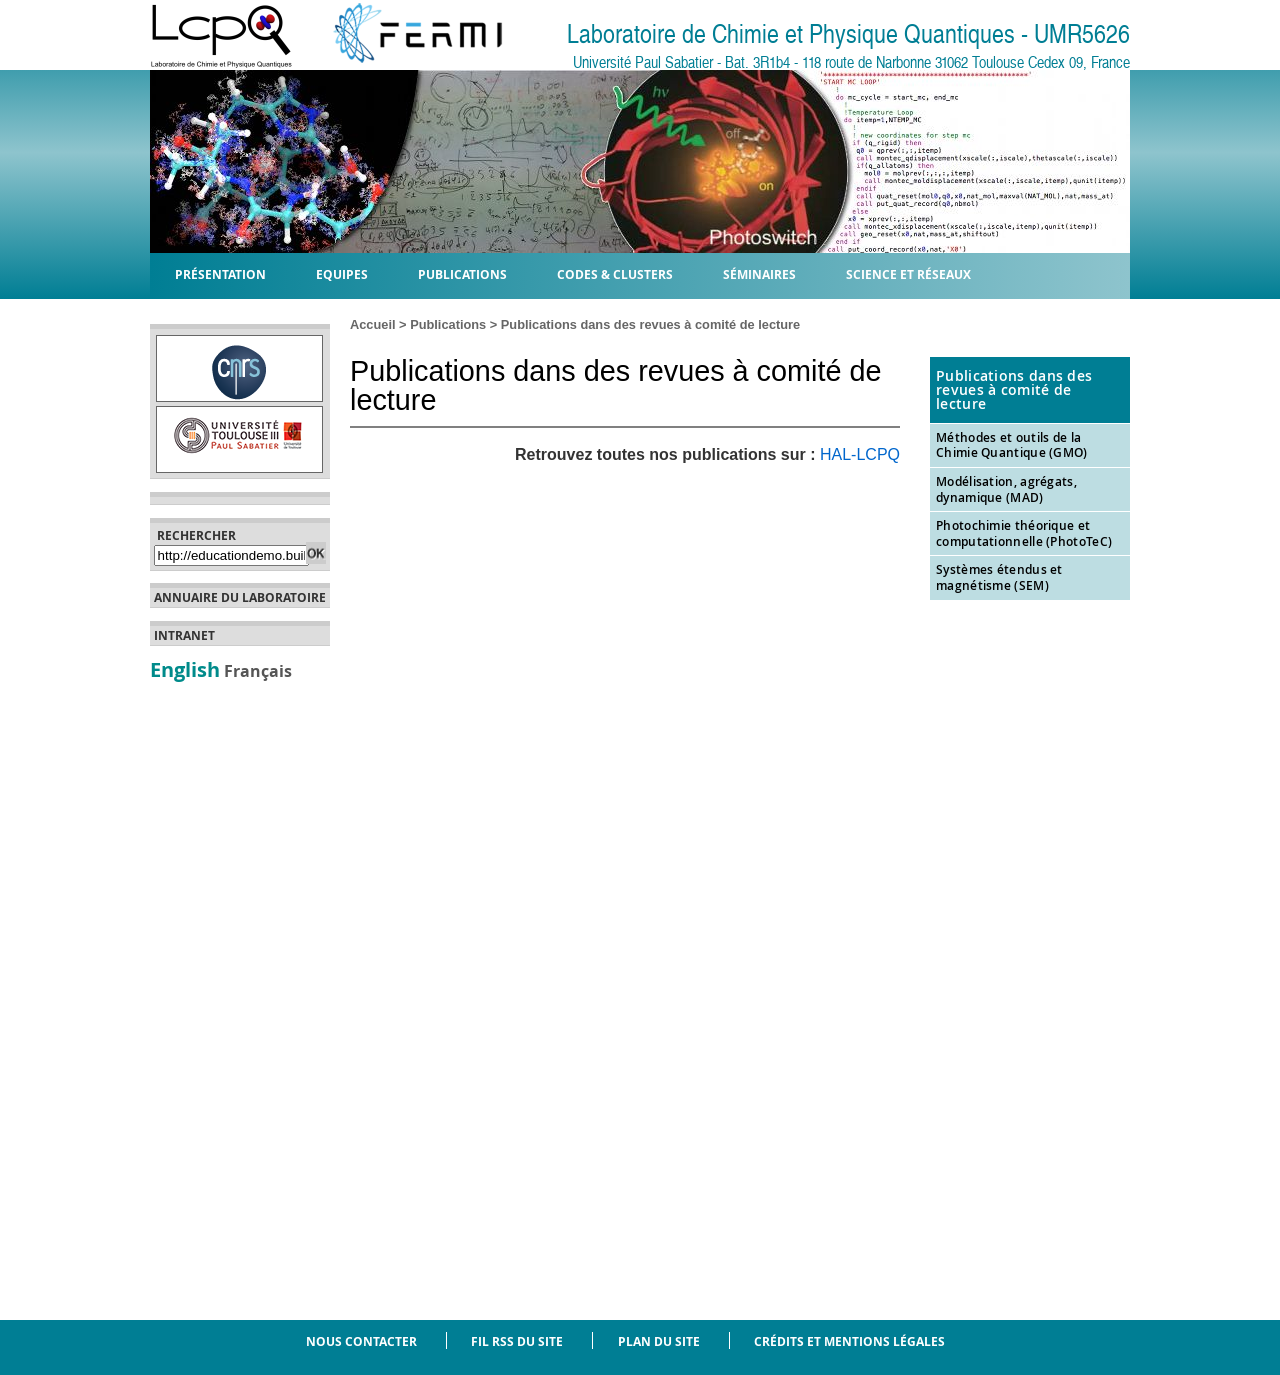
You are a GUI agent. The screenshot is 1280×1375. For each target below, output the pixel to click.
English (185, 669)
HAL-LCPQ (860, 454)
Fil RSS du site (517, 1341)
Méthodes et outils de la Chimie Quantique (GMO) (1012, 445)
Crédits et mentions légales (849, 1341)
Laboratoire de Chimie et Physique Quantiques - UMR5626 (848, 34)
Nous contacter (361, 1341)
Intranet (184, 636)
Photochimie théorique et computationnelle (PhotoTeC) (1024, 533)
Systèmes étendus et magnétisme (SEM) (999, 577)
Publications (448, 324)
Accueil (373, 324)
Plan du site (659, 1341)
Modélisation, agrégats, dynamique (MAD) (1006, 489)
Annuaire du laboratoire (240, 598)
